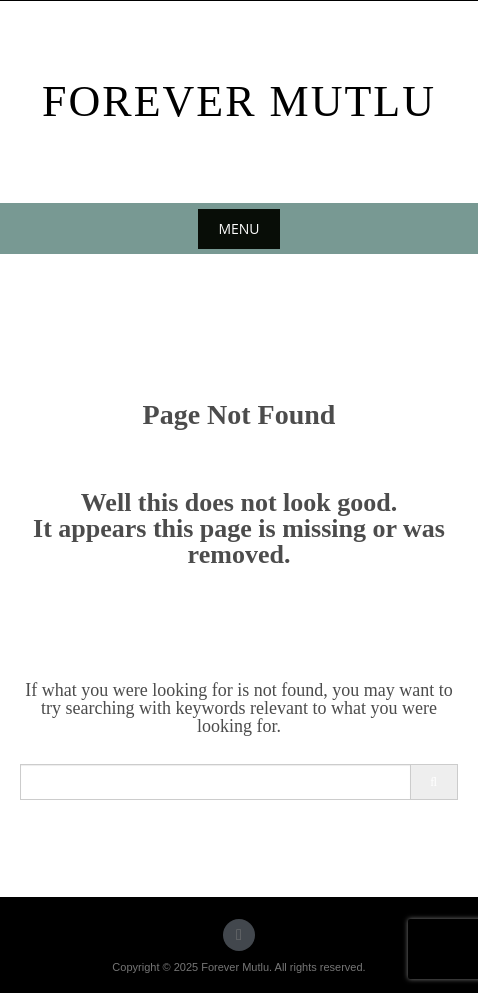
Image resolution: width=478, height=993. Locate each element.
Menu (238, 228)
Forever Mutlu (239, 101)
